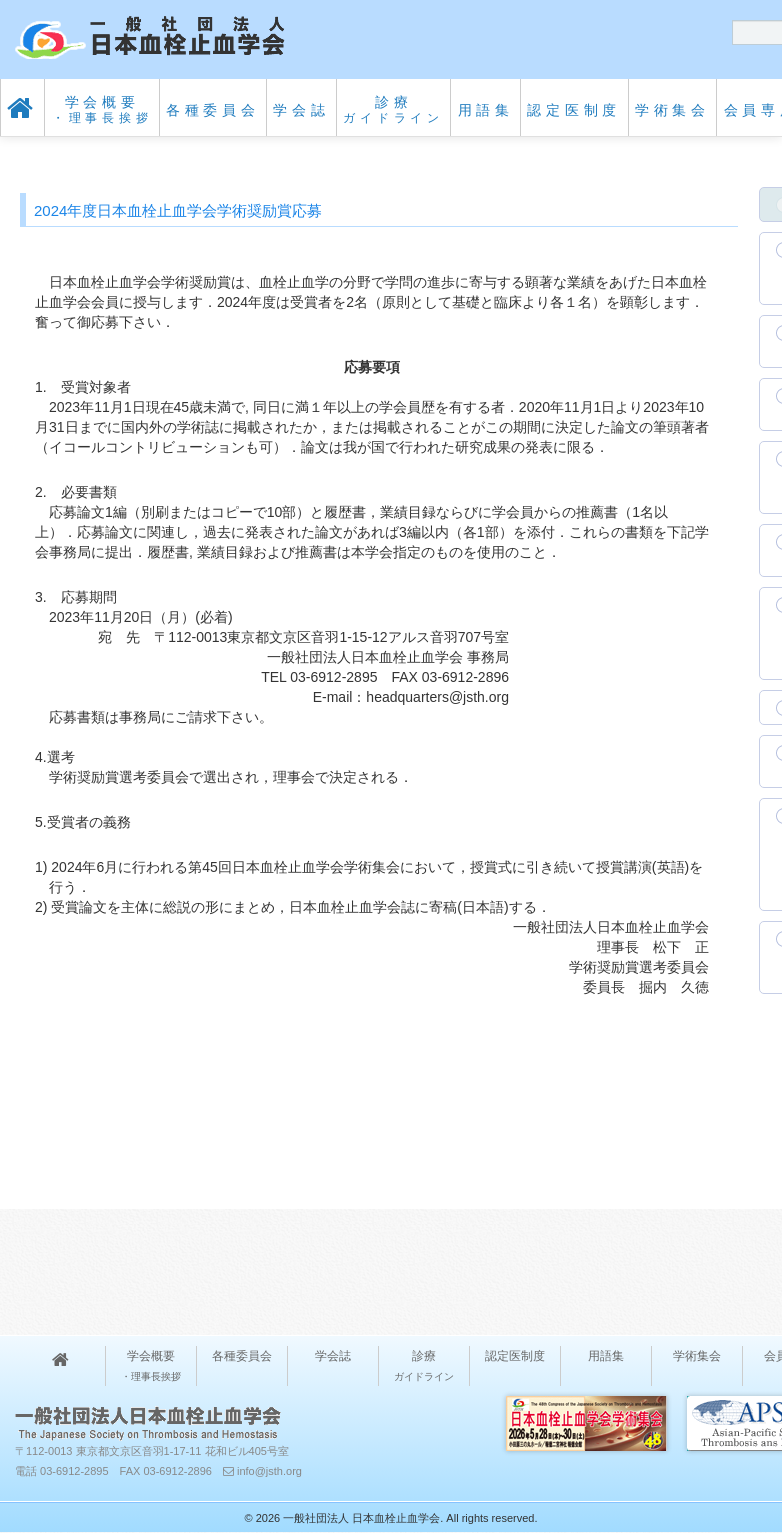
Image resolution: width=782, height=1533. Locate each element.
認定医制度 (574, 110)
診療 (393, 109)
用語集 (486, 110)
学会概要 (102, 109)
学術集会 (672, 110)
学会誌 (301, 110)
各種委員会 (213, 110)
